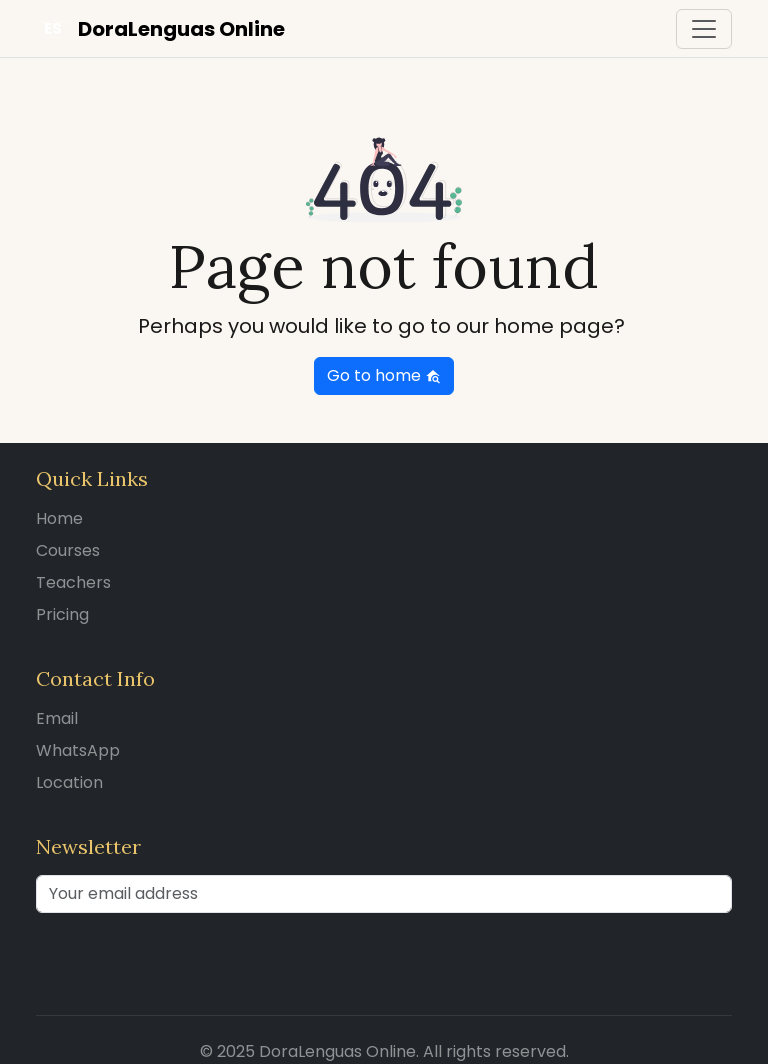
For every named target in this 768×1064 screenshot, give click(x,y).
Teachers (73, 582)
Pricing (62, 614)
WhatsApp (78, 750)
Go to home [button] (384, 375)
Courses (68, 550)
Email (57, 718)
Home (59, 518)
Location (69, 782)
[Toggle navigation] (704, 29)
